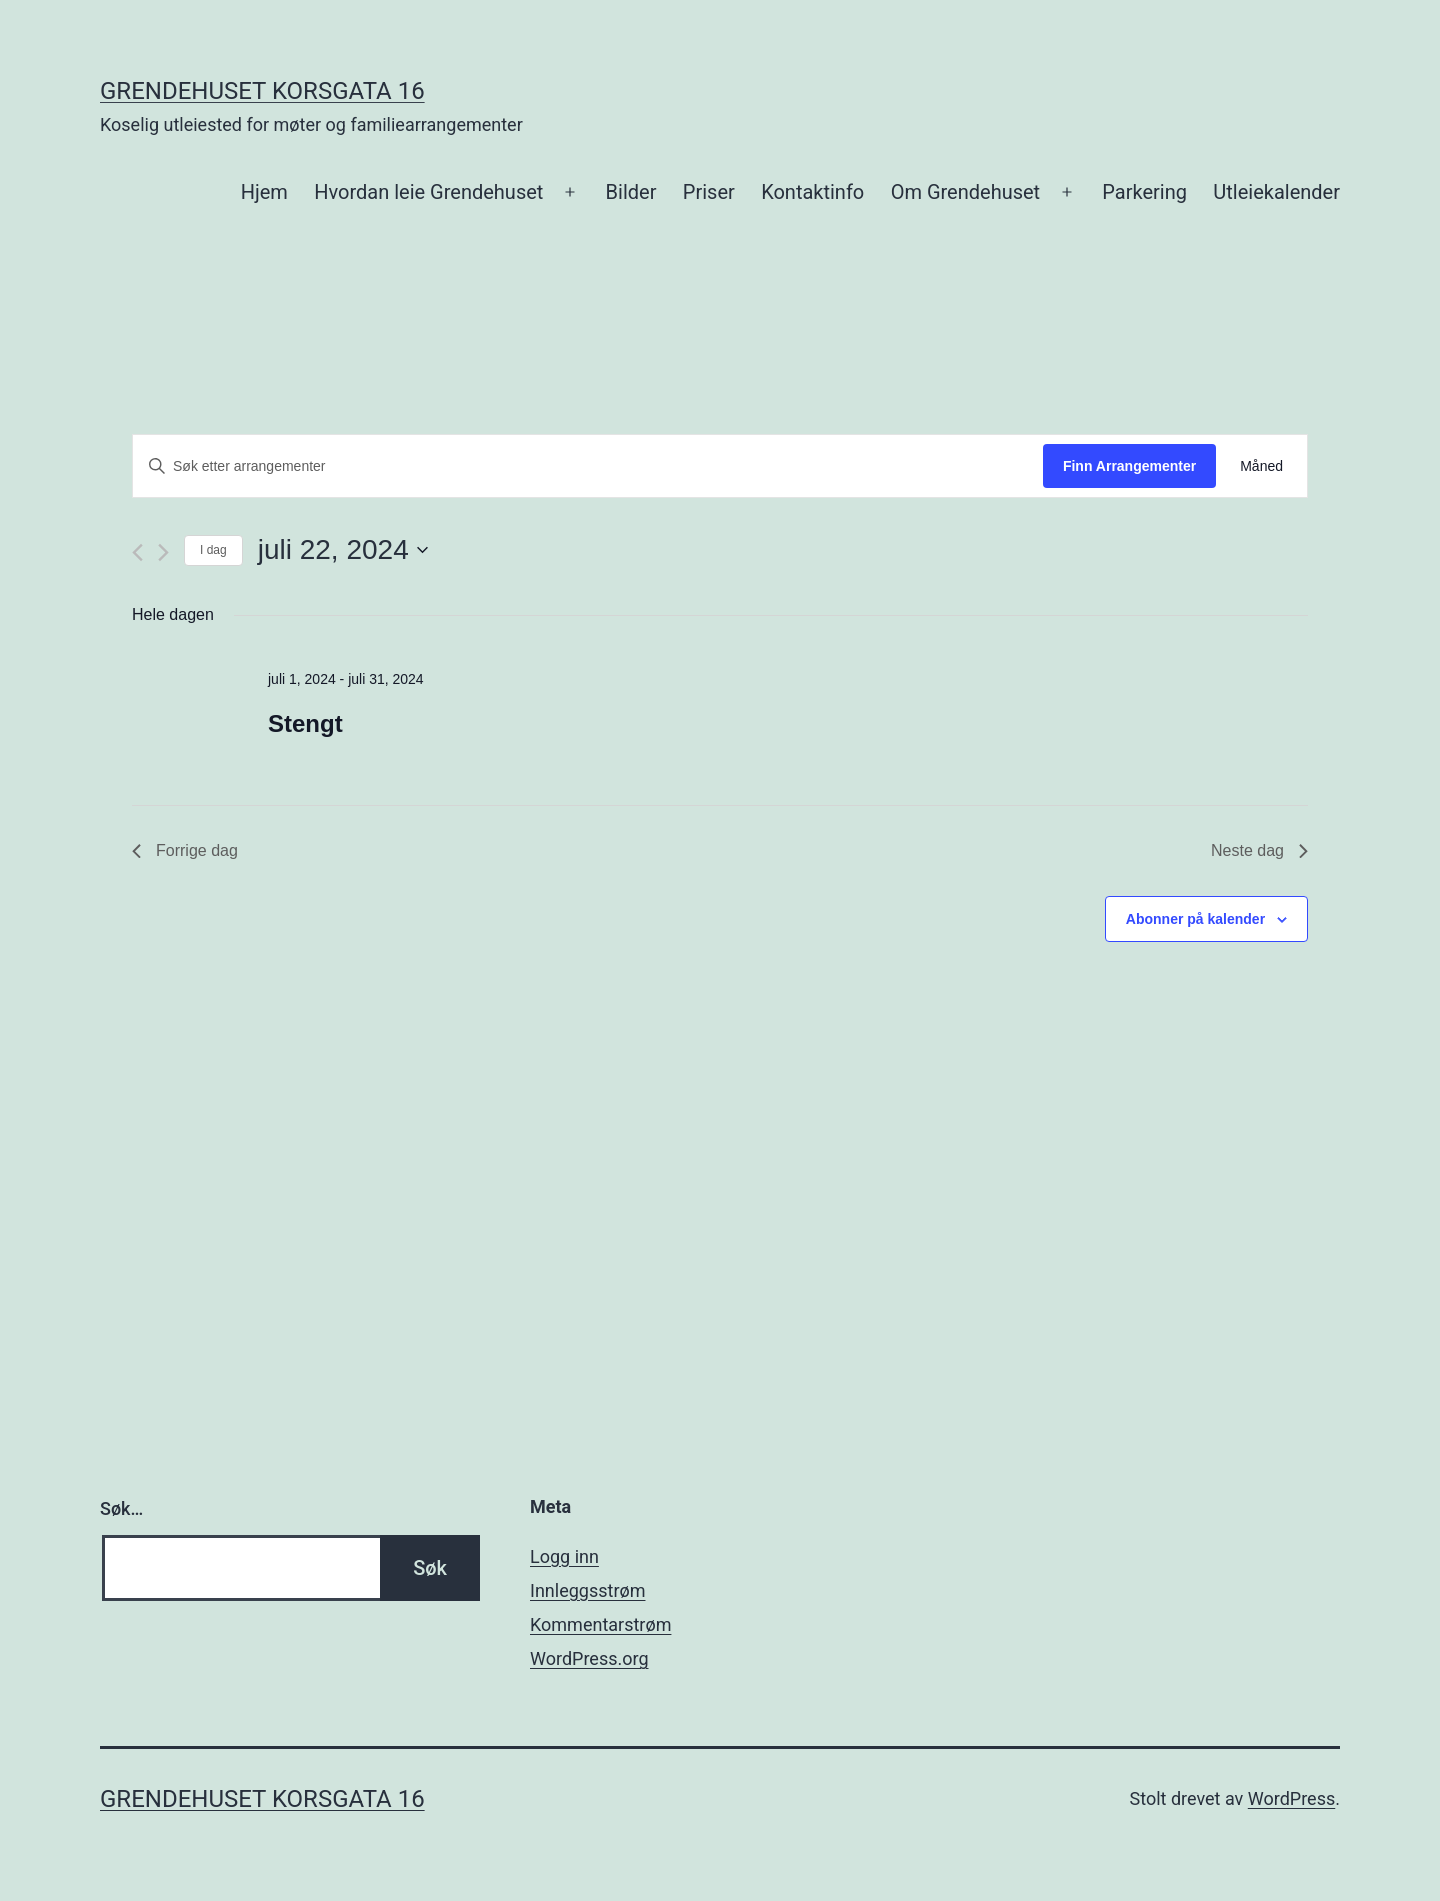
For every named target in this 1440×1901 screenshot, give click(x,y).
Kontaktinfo (812, 192)
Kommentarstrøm (600, 1624)
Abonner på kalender (1195, 919)
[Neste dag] (163, 552)
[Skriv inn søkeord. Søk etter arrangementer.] (588, 466)
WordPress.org (589, 1658)
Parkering (1144, 192)
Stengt (305, 723)
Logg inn (564, 1556)
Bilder (631, 192)
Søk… (121, 1508)
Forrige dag (185, 850)
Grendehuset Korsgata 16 (262, 91)
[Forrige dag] (137, 552)
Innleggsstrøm (587, 1590)
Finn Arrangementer (1129, 466)
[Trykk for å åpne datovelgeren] (343, 550)
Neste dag (1259, 850)
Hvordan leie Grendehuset (428, 192)
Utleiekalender (1276, 192)
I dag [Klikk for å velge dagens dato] (213, 550)
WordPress (1291, 1798)
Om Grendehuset (966, 192)
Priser (709, 192)
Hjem (264, 192)
